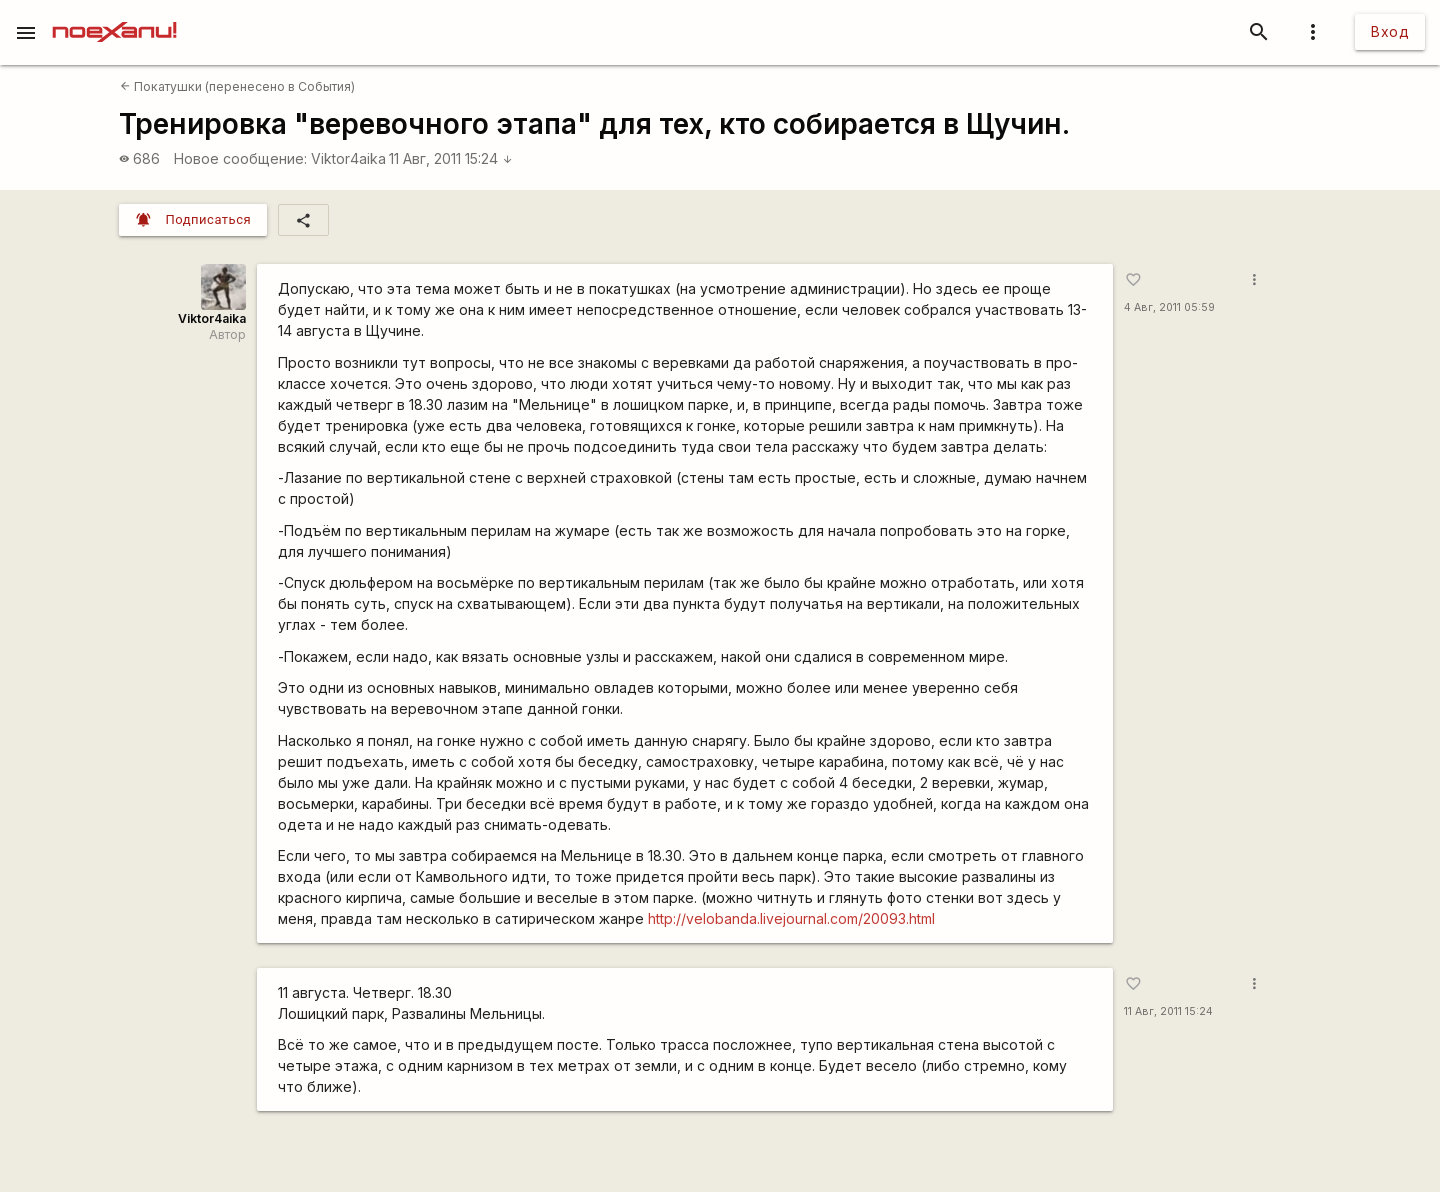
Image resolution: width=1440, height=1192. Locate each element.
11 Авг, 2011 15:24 (451, 158)
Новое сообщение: (240, 158)
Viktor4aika (348, 158)
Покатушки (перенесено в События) (237, 86)
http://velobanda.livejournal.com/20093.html (791, 918)
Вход (1390, 31)
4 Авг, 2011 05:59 (1169, 307)
